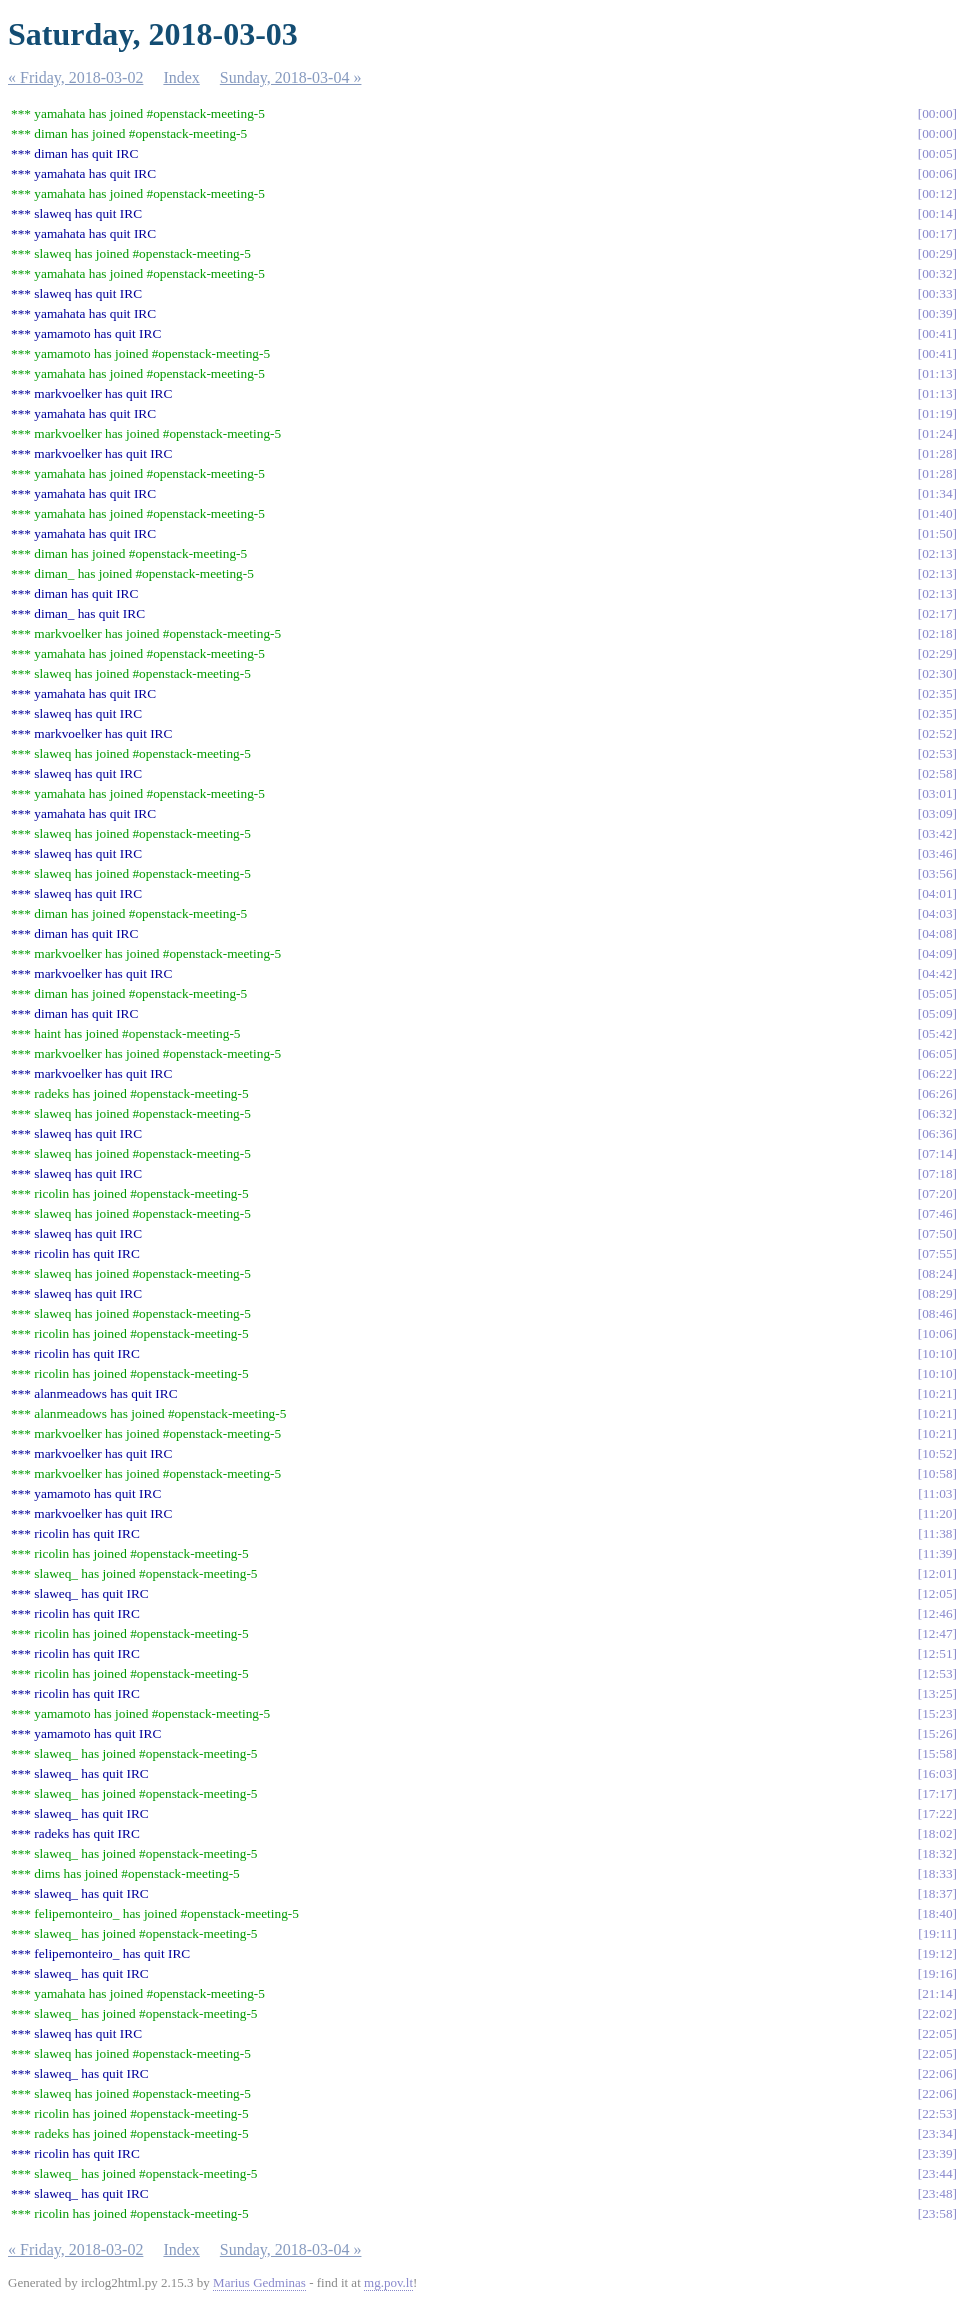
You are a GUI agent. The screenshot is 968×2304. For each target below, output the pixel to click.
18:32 (937, 1853)
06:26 (937, 1093)
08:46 (937, 1313)
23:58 (937, 2213)
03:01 (937, 793)
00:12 (937, 193)
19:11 (938, 1933)
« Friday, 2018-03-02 (75, 77)
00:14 (937, 213)
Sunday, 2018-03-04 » (291, 77)
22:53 (937, 2113)
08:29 (937, 1293)
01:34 (937, 493)
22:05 (937, 2033)
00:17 (937, 233)
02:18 (937, 633)
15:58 (937, 1753)
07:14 (937, 1153)
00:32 (937, 273)
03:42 (937, 833)
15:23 (937, 1713)
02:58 (937, 773)
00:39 (937, 313)
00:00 (937, 113)
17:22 (937, 1813)
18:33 (937, 1873)
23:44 (937, 2173)
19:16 (937, 1973)
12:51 (937, 1653)
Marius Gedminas (259, 2282)
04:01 (937, 893)
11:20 (938, 1513)
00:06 (937, 173)
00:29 (937, 253)
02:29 (937, 653)
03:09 (937, 813)
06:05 (937, 1053)
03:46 (937, 853)
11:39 (938, 1553)
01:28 (937, 453)
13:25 (937, 1693)
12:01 (937, 1573)
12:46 (937, 1613)
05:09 (937, 1013)
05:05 (937, 993)
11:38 (938, 1533)
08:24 (937, 1273)
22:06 (937, 2073)
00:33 (937, 293)
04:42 (937, 973)
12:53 (937, 1673)
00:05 (937, 153)
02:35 (937, 693)
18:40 (937, 1913)
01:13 (937, 373)
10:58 (937, 1473)
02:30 (937, 673)
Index (181, 77)
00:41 (937, 333)
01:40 (937, 513)
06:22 (937, 1073)
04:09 (937, 953)
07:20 (937, 1193)
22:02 (937, 2013)
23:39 (937, 2153)
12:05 (937, 1593)
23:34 (937, 2133)
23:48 (937, 2193)
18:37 (937, 1893)
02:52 (937, 733)
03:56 (937, 873)
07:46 (937, 1213)
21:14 (937, 1993)
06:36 (937, 1133)
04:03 (937, 913)
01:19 (937, 413)
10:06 (937, 1333)
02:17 (937, 613)
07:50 (937, 1233)
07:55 (937, 1253)
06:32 (937, 1113)
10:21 (937, 1393)
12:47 (937, 1633)
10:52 (937, 1453)
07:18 (937, 1173)
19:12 (937, 1953)
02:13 (937, 553)
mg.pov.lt (388, 2282)
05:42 (937, 1033)
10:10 (937, 1353)
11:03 (938, 1493)
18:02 (937, 1833)
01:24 (937, 433)
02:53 (937, 753)
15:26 (937, 1733)
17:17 (937, 1793)
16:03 (937, 1773)
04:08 (937, 933)
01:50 (937, 533)
